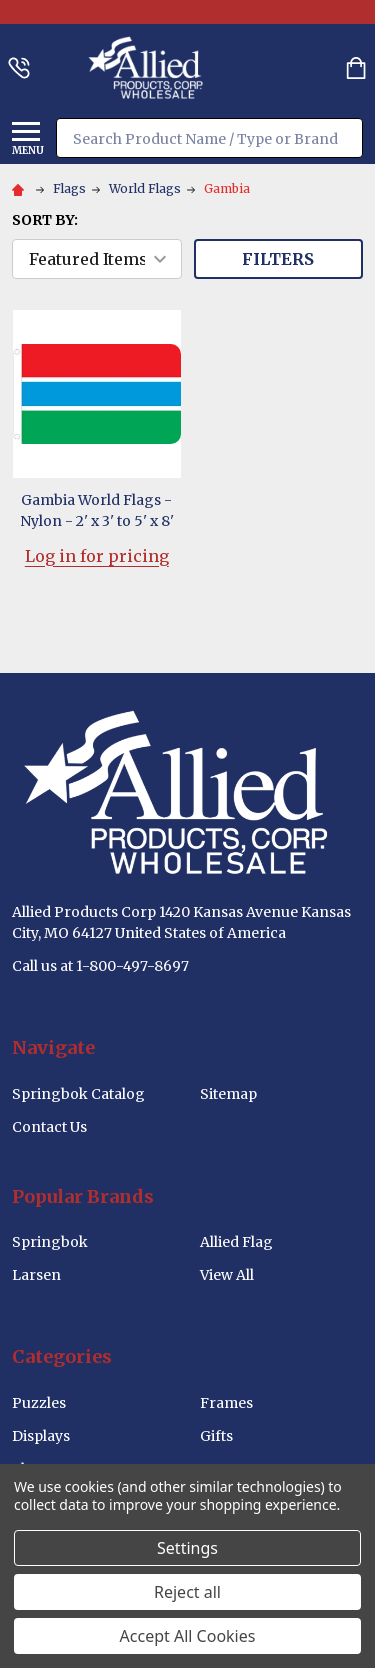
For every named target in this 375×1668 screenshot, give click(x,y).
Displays (41, 1436)
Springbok (50, 1242)
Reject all (187, 1592)
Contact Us (49, 1127)
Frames (226, 1403)
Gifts (216, 1436)
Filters (278, 259)
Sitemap (228, 1094)
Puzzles (39, 1403)
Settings (187, 1548)
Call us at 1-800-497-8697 (100, 966)
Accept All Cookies (188, 1636)
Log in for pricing (97, 556)
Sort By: (45, 220)
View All (227, 1275)
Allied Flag (236, 1242)
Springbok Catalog (78, 1094)
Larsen (36, 1275)
